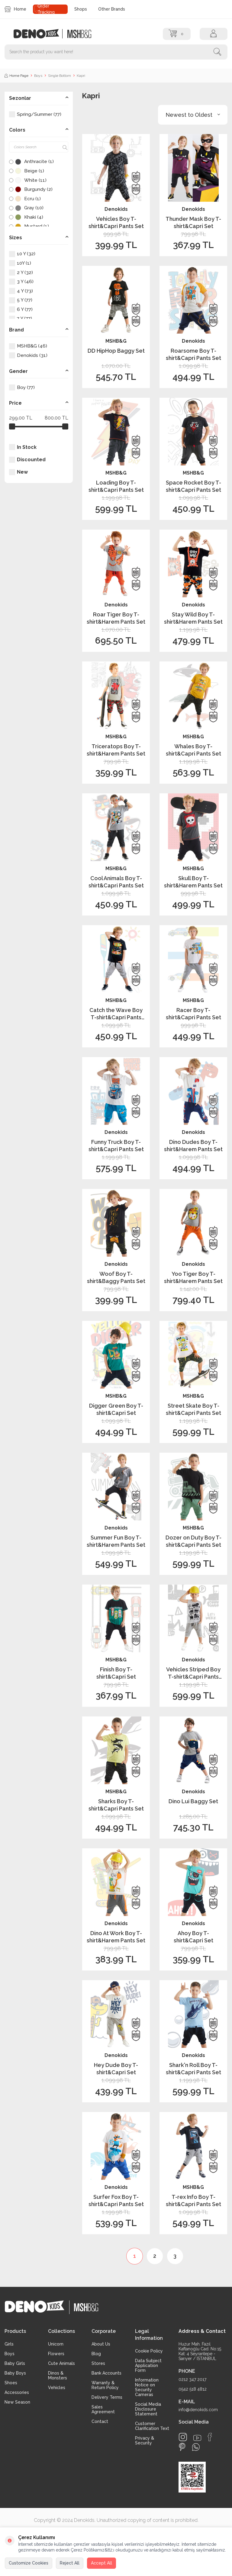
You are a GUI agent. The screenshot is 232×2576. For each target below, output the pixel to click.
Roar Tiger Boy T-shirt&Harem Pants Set (116, 618)
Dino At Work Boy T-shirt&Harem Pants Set (116, 1936)
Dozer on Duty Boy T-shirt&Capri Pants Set (193, 1541)
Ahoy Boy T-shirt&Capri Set (193, 1936)
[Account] (213, 34)
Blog (96, 2353)
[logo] (40, 33)
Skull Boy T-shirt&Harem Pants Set (193, 881)
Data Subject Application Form (148, 2365)
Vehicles (56, 2387)
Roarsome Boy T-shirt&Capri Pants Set (193, 354)
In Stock (23, 447)
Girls (9, 2344)
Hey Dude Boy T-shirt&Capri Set (116, 2068)
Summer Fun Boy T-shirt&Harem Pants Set (116, 1541)
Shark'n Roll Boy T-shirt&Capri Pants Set (193, 2068)
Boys (38, 75)
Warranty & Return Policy (105, 2385)
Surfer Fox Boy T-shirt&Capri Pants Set (116, 2200)
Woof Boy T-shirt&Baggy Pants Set (116, 1277)
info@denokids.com (198, 2409)
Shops (80, 9)
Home (15, 9)
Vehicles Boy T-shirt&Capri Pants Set (116, 222)
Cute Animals (61, 2363)
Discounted (27, 460)
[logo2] (79, 33)
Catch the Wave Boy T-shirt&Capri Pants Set (116, 1014)
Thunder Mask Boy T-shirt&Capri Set (193, 222)
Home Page (16, 75)
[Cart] (177, 34)
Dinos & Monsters (57, 2375)
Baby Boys (15, 2373)
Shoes (11, 2382)
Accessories (17, 2392)
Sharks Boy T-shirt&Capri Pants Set (116, 1804)
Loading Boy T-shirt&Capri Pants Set (116, 486)
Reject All (69, 2563)
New (18, 472)
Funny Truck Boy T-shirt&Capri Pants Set (116, 1145)
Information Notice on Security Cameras (147, 2387)
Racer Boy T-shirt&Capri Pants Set (193, 1013)
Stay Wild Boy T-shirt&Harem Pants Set (193, 618)
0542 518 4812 (193, 2389)
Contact (100, 2421)
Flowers (56, 2353)
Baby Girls (15, 2363)
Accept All (101, 2563)
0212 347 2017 (192, 2379)
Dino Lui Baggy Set (193, 1801)
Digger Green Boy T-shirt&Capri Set (116, 1409)
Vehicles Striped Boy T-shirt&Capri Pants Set (193, 1673)
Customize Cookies (28, 2563)
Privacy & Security (144, 2440)
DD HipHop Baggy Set (116, 351)
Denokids (116, 209)
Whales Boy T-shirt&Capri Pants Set (193, 749)
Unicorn (55, 2344)
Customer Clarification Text (152, 2426)
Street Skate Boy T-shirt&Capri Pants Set (193, 1409)
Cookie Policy (149, 2351)
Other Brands (111, 9)
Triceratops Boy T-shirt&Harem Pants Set (116, 749)
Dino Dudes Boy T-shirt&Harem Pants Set (193, 1145)
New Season (17, 2402)
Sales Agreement (103, 2409)
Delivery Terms (107, 2397)
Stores (98, 2363)
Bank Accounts (106, 2373)
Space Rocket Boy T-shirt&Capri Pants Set (193, 486)
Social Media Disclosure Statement (148, 2409)
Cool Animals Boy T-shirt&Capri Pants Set (116, 881)
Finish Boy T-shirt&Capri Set (116, 1673)
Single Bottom (59, 75)
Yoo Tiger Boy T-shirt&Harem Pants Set (193, 1277)
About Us (101, 2344)
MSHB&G (116, 341)
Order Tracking (46, 9)
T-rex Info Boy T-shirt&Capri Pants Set (193, 2200)
